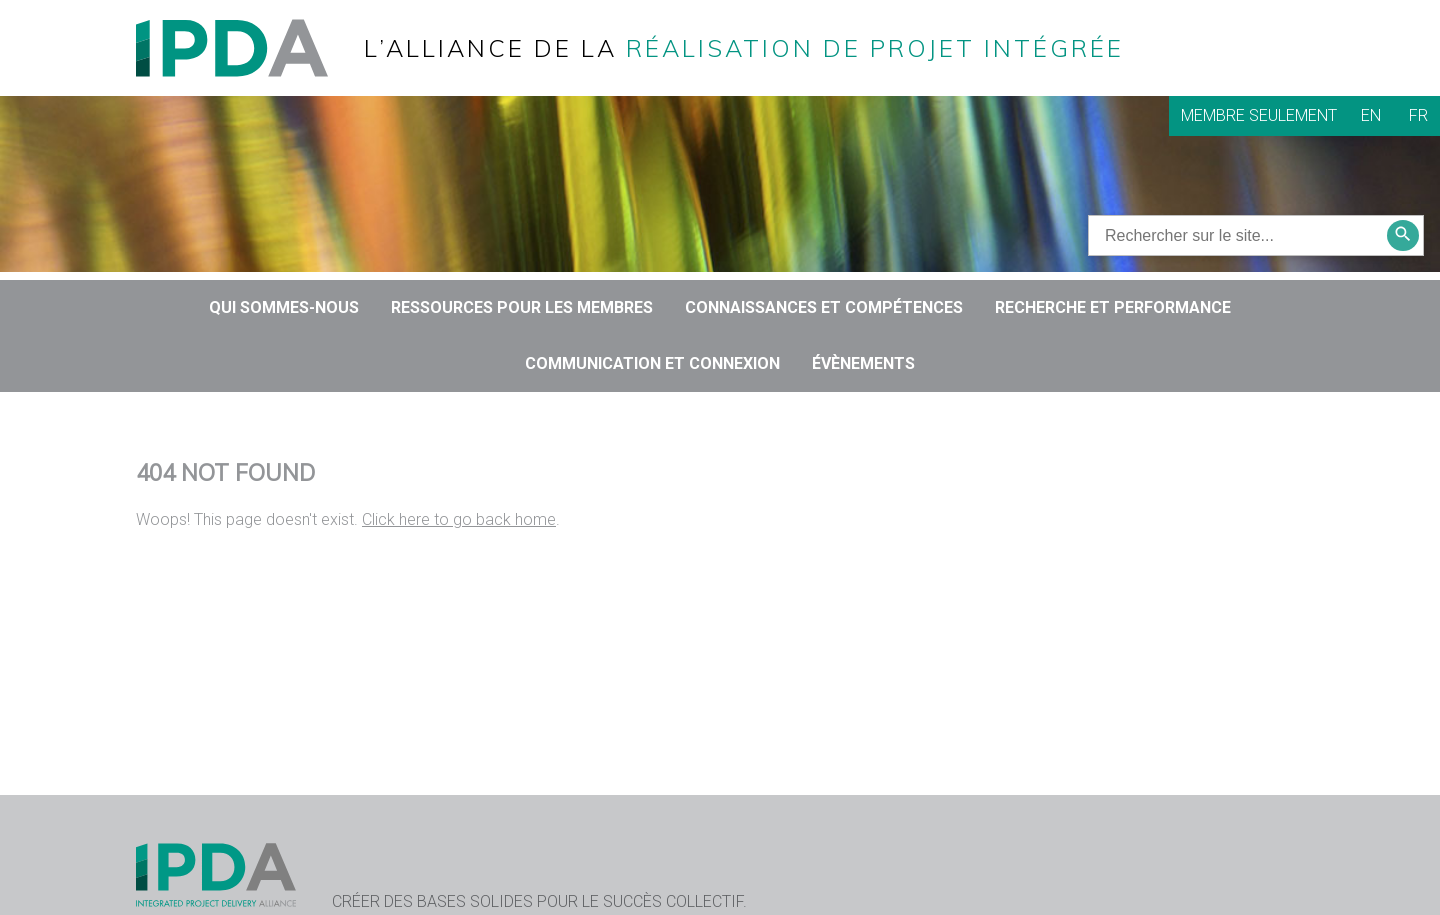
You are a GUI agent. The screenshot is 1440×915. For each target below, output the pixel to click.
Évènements (863, 363)
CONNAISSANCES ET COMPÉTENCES (824, 307)
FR (1418, 115)
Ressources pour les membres (522, 307)
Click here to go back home (459, 519)
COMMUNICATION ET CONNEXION (652, 363)
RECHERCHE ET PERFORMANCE (1113, 307)
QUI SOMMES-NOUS (284, 307)
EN (1371, 115)
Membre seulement (1259, 115)
